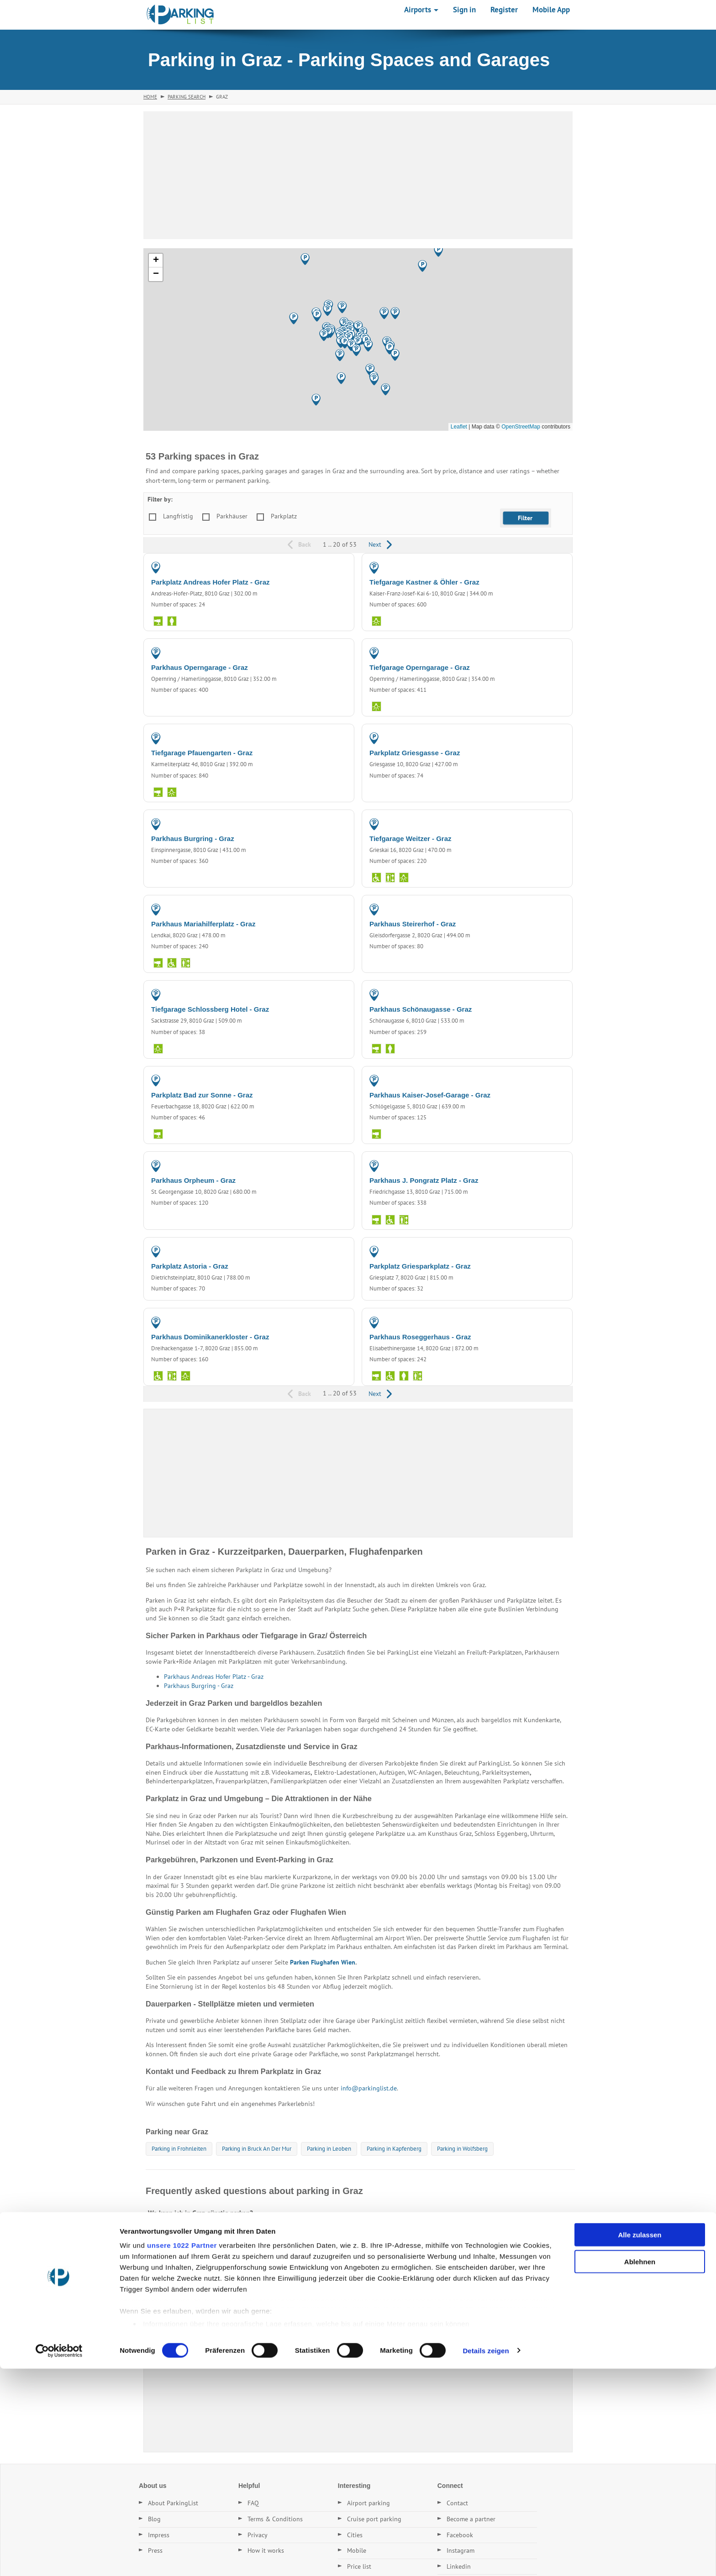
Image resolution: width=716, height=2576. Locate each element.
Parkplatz (284, 516)
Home (150, 97)
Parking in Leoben (329, 2149)
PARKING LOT (326, 567)
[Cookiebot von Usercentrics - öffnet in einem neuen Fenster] (59, 2558)
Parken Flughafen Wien (322, 1962)
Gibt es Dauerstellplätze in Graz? (195, 2255)
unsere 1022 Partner (182, 2453)
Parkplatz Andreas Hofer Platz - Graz (210, 582)
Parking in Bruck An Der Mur (256, 2149)
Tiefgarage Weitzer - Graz (410, 838)
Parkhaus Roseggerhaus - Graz (420, 1337)
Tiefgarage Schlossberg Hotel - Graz (210, 1009)
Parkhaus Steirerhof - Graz (412, 924)
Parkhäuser (231, 516)
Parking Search (186, 97)
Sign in (464, 10)
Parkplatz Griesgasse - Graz (414, 753)
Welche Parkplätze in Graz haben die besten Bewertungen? (234, 2297)
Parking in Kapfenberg (394, 2149)
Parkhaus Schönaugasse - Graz (420, 1009)
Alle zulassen (639, 2442)
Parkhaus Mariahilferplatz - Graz (203, 924)
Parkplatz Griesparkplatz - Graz (420, 1266)
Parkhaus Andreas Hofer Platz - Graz (213, 1676)
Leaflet (459, 426)
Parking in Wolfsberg (462, 2149)
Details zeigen (486, 2558)
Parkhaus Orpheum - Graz (193, 1180)
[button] (345, 343)
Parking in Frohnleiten (179, 2149)
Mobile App (551, 10)
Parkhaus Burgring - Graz (192, 838)
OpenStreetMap (520, 426)
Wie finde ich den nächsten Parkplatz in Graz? (214, 2276)
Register (504, 10)
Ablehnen (639, 2469)
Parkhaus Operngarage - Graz (199, 667)
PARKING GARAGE (538, 567)
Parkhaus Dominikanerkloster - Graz (210, 1337)
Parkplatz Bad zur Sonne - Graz (202, 1095)
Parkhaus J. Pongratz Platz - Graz (423, 1180)
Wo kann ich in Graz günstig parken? (200, 2213)
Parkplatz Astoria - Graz (189, 1266)
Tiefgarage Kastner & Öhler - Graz (424, 582)
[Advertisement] (358, 175)
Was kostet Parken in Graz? (187, 2234)
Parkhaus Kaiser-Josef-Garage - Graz (429, 1095)
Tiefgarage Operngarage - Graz (419, 667)
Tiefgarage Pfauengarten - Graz (202, 753)
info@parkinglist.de (369, 2088)
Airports (421, 10)
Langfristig (178, 516)
